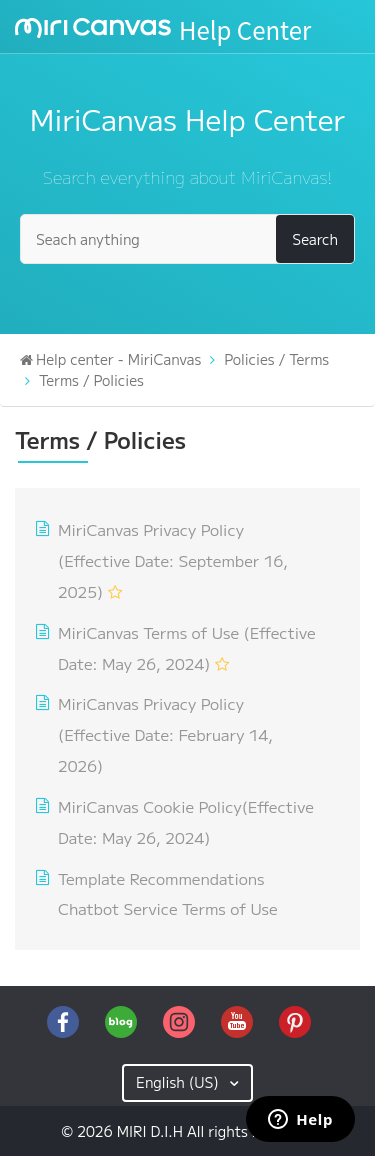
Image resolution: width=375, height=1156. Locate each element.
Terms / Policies (91, 380)
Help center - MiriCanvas (118, 359)
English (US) (179, 1082)
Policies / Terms (276, 359)
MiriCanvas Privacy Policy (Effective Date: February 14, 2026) (165, 734)
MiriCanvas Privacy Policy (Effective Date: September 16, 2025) (173, 560)
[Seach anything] (187, 239)
